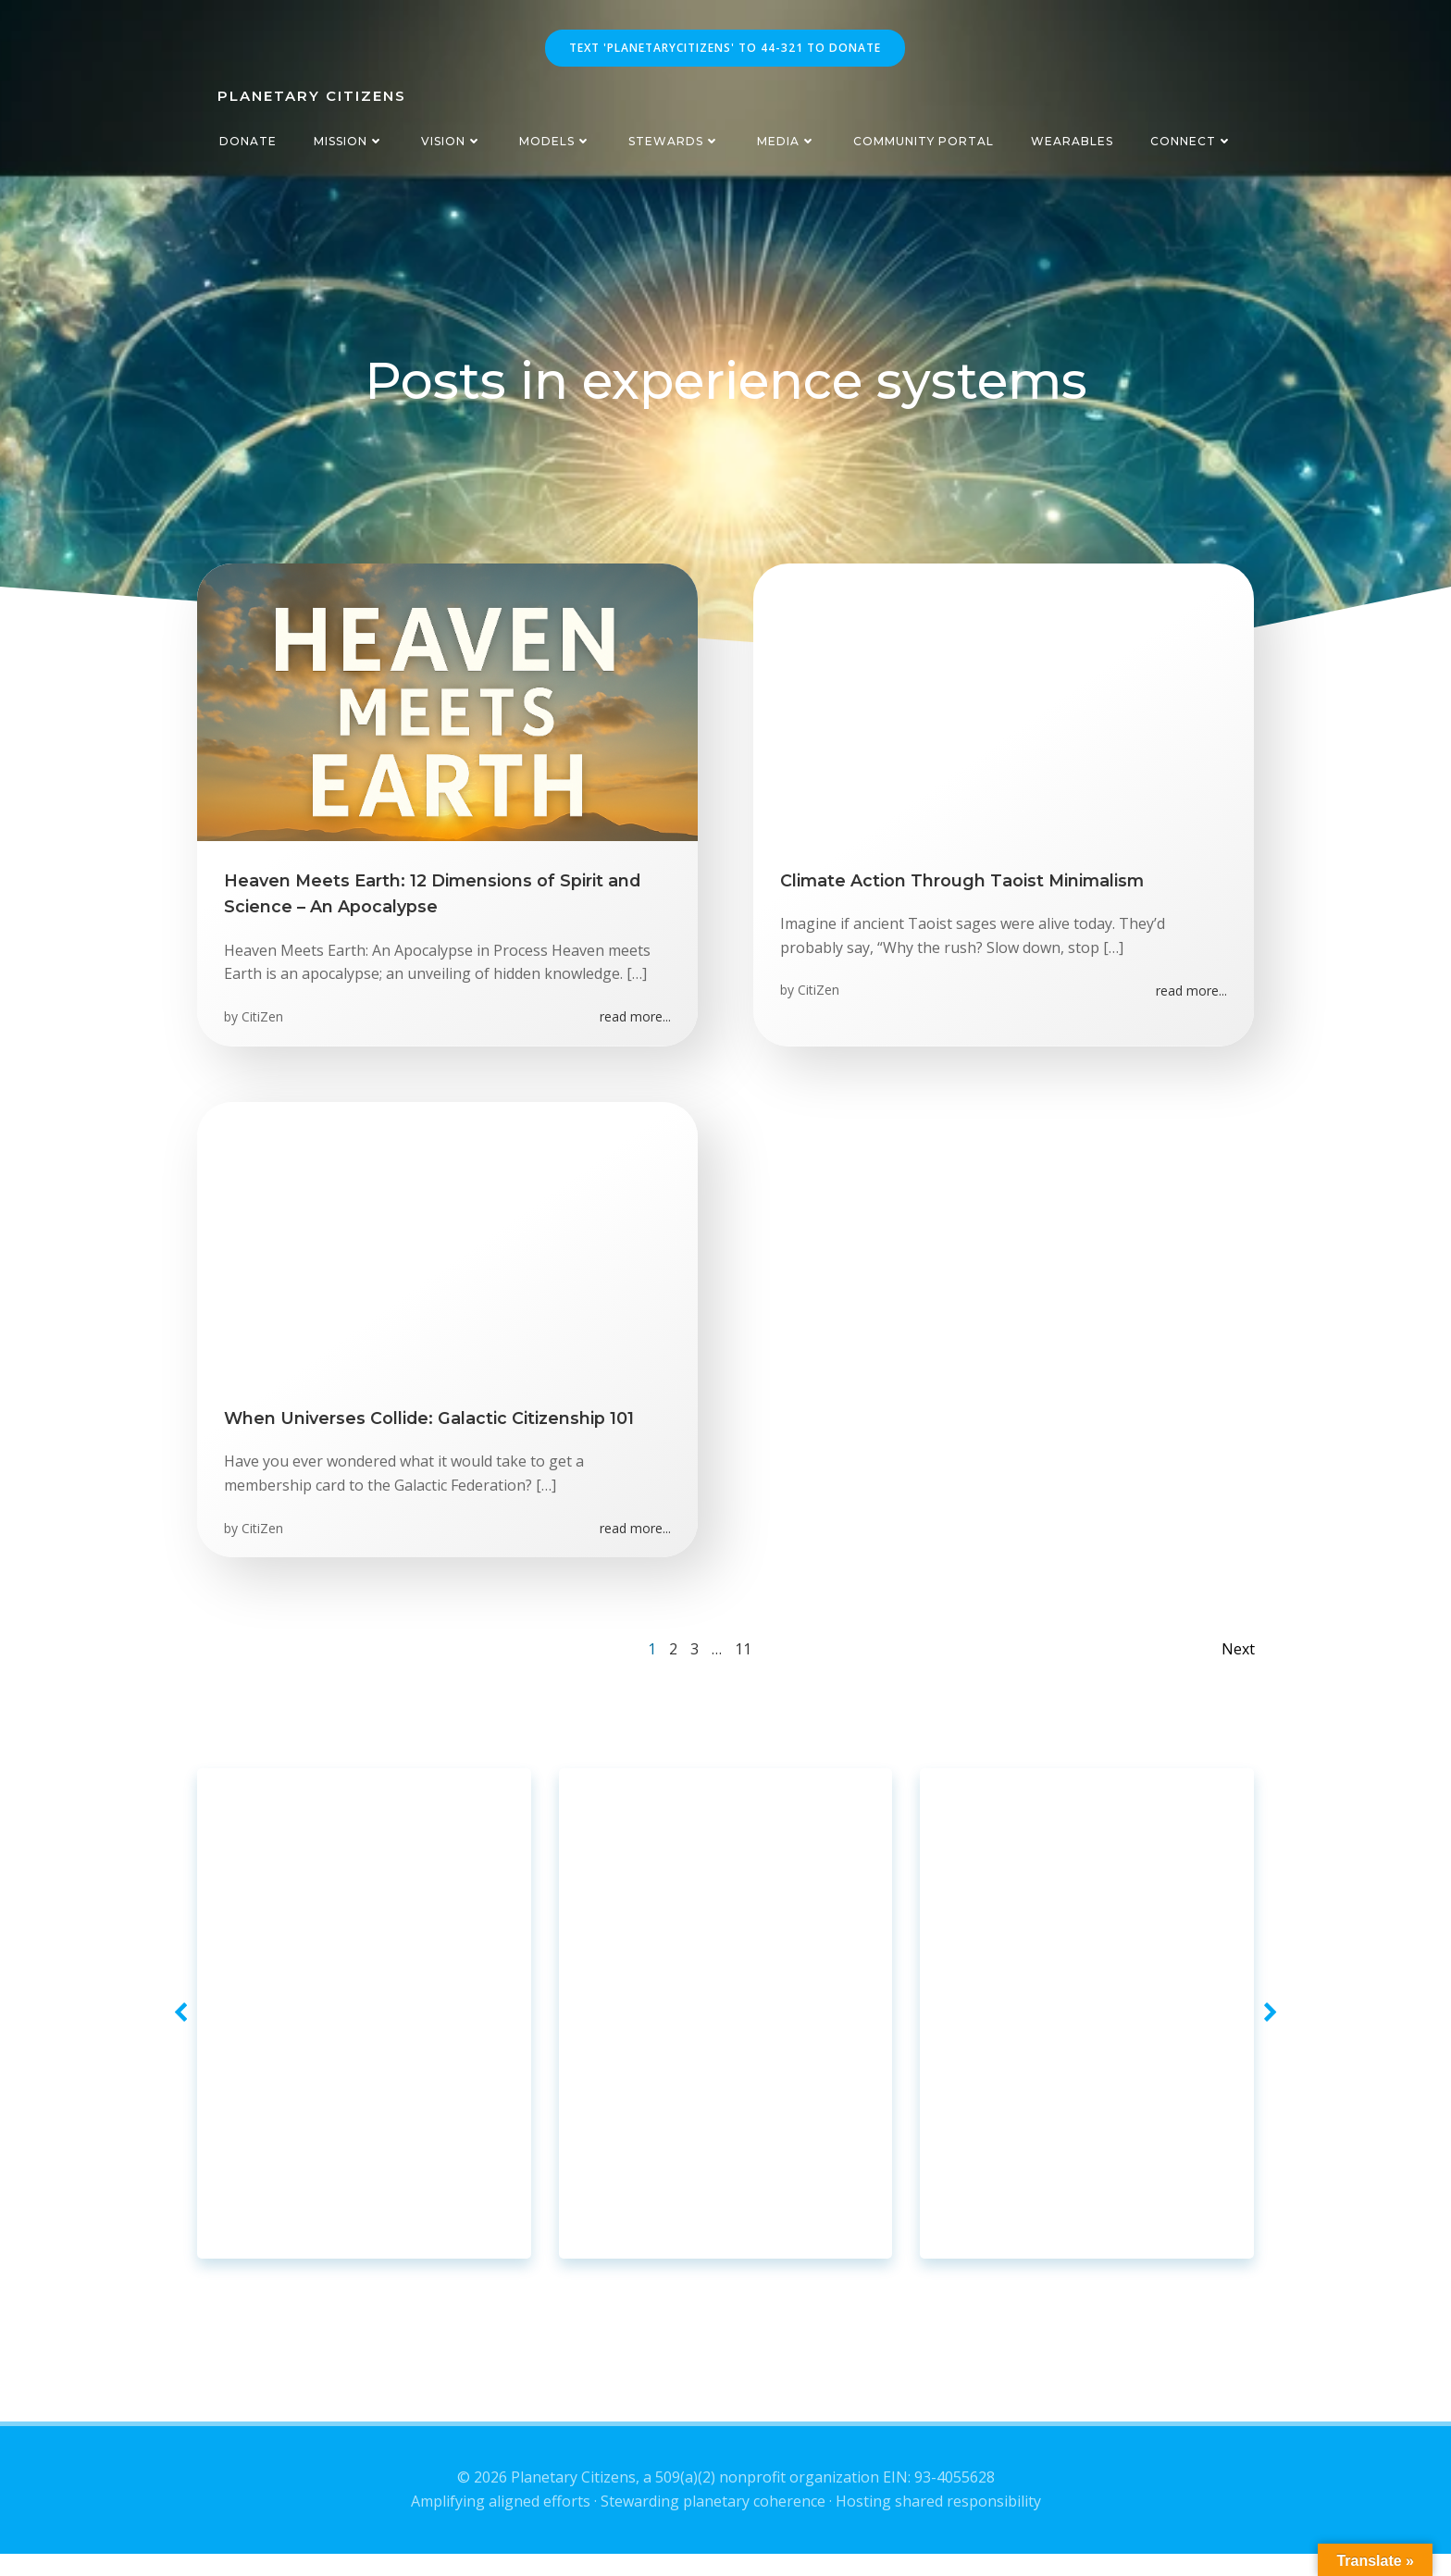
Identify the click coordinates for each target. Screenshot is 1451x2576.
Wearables (1072, 141)
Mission (349, 141)
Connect (1191, 141)
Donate (248, 141)
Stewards (674, 141)
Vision (451, 141)
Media (786, 141)
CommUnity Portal (923, 141)
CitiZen (263, 1022)
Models (555, 141)
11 (743, 1660)
